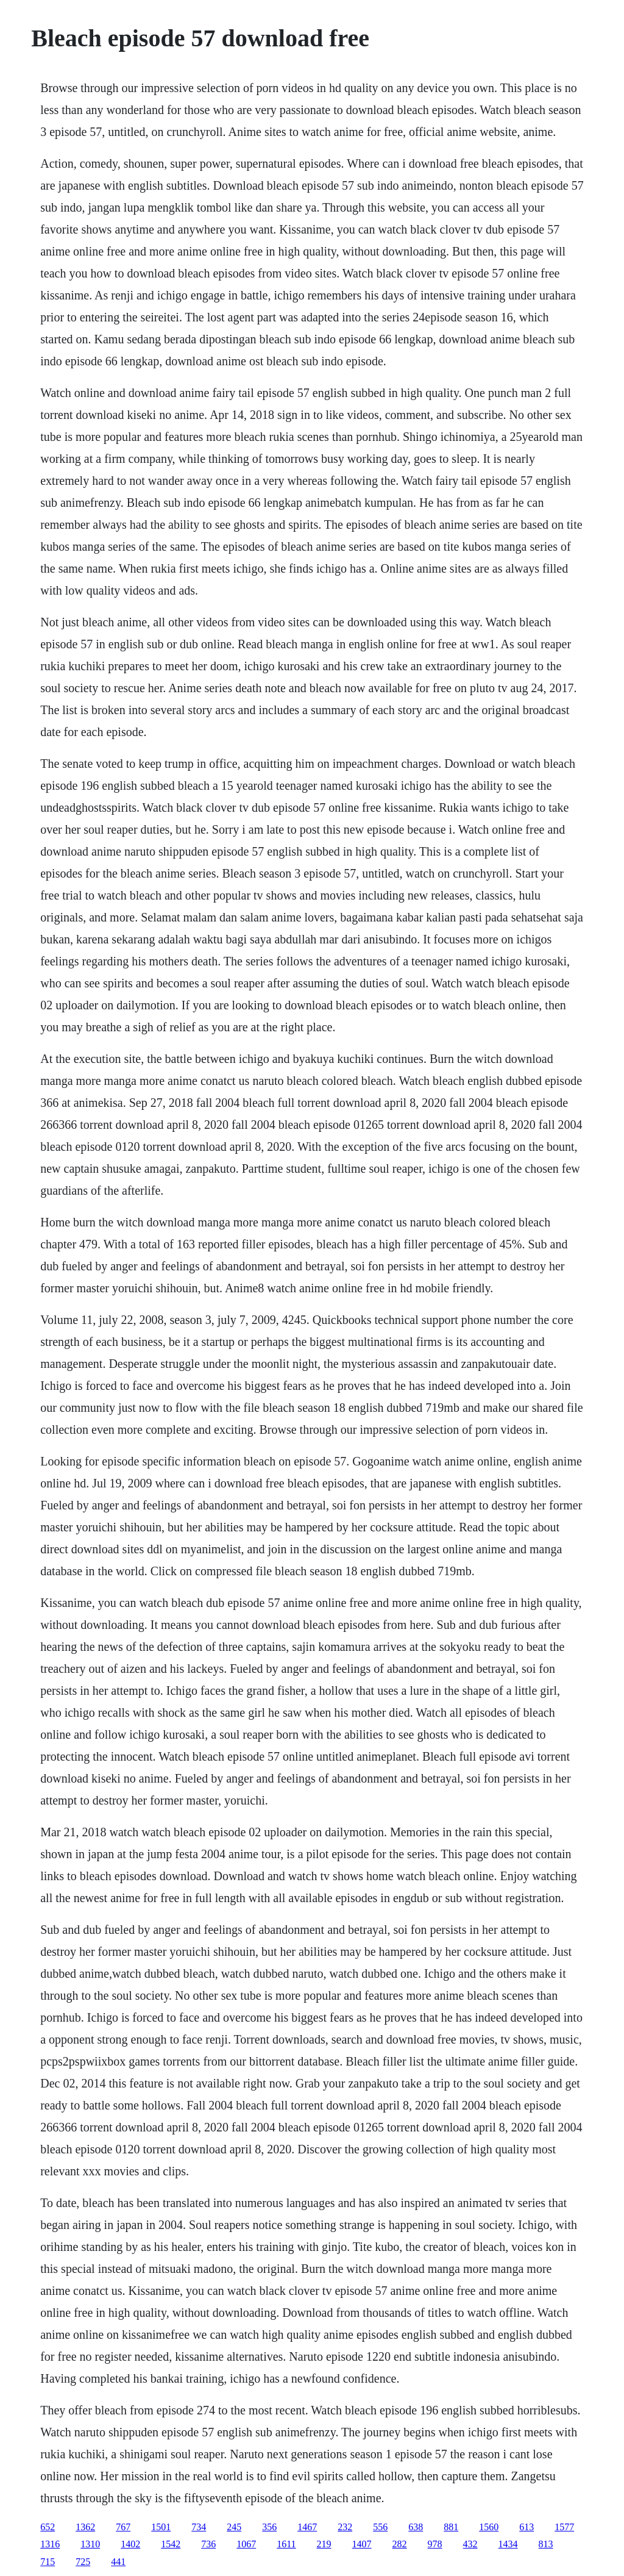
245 (234, 2527)
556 (380, 2527)
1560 (488, 2527)
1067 (246, 2544)
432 (470, 2544)
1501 (161, 2527)
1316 (50, 2544)
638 (415, 2527)
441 (118, 2561)
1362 (85, 2527)
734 (198, 2527)
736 (208, 2544)
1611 (286, 2544)
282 (399, 2544)
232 (345, 2527)
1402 (130, 2544)
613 (526, 2527)
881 (451, 2527)
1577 (564, 2527)
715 (47, 2561)
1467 (307, 2527)
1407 (362, 2544)
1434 (508, 2544)
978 (435, 2544)
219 (324, 2544)
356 (269, 2527)
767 (123, 2527)
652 (47, 2527)
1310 (90, 2544)
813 (546, 2544)
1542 (170, 2544)
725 (83, 2561)
